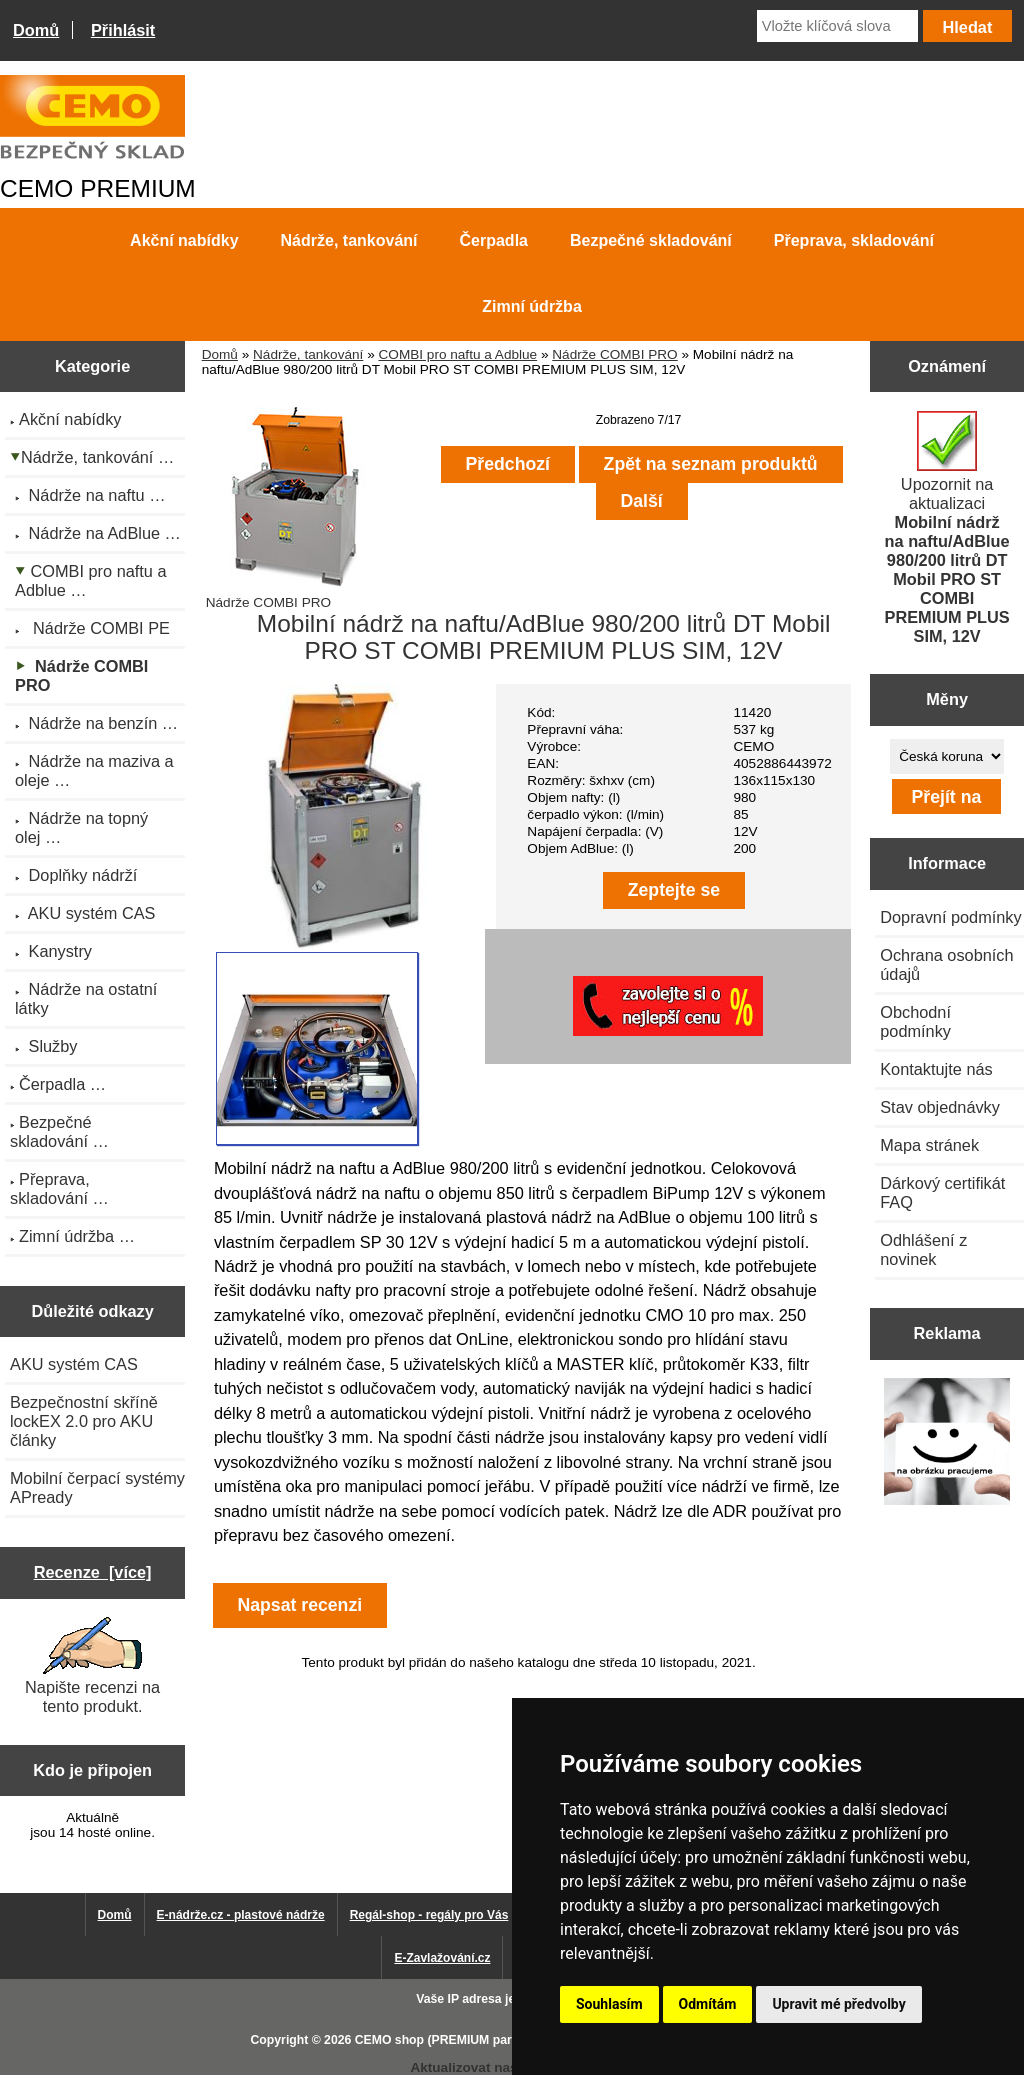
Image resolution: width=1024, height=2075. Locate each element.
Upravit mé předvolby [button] (838, 2004)
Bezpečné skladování (651, 240)
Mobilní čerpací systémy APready (97, 1487)
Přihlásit (123, 30)
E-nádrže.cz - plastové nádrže (241, 1915)
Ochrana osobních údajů (946, 964)
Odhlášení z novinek (923, 1249)
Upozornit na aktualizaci (947, 528)
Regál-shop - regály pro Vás (429, 1915)
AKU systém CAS (74, 1364)
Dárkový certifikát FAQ (942, 1192)
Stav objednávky (940, 1107)
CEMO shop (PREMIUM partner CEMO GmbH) (487, 2040)
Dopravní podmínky (950, 917)
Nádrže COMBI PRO (614, 354)
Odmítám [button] (708, 2004)
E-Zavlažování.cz (442, 1958)
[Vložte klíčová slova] (837, 26)
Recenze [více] (93, 1572)
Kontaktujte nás (936, 1069)
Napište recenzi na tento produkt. (92, 1666)
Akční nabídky (184, 240)
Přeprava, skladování (854, 240)
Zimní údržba (532, 306)
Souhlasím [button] (609, 2004)
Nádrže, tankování (308, 354)
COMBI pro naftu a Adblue (457, 354)
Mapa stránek (929, 1145)
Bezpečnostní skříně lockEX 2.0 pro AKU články (84, 1421)
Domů (36, 30)
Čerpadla (494, 240)
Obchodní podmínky (915, 1021)
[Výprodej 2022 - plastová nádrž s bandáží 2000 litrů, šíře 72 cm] (947, 1443)
